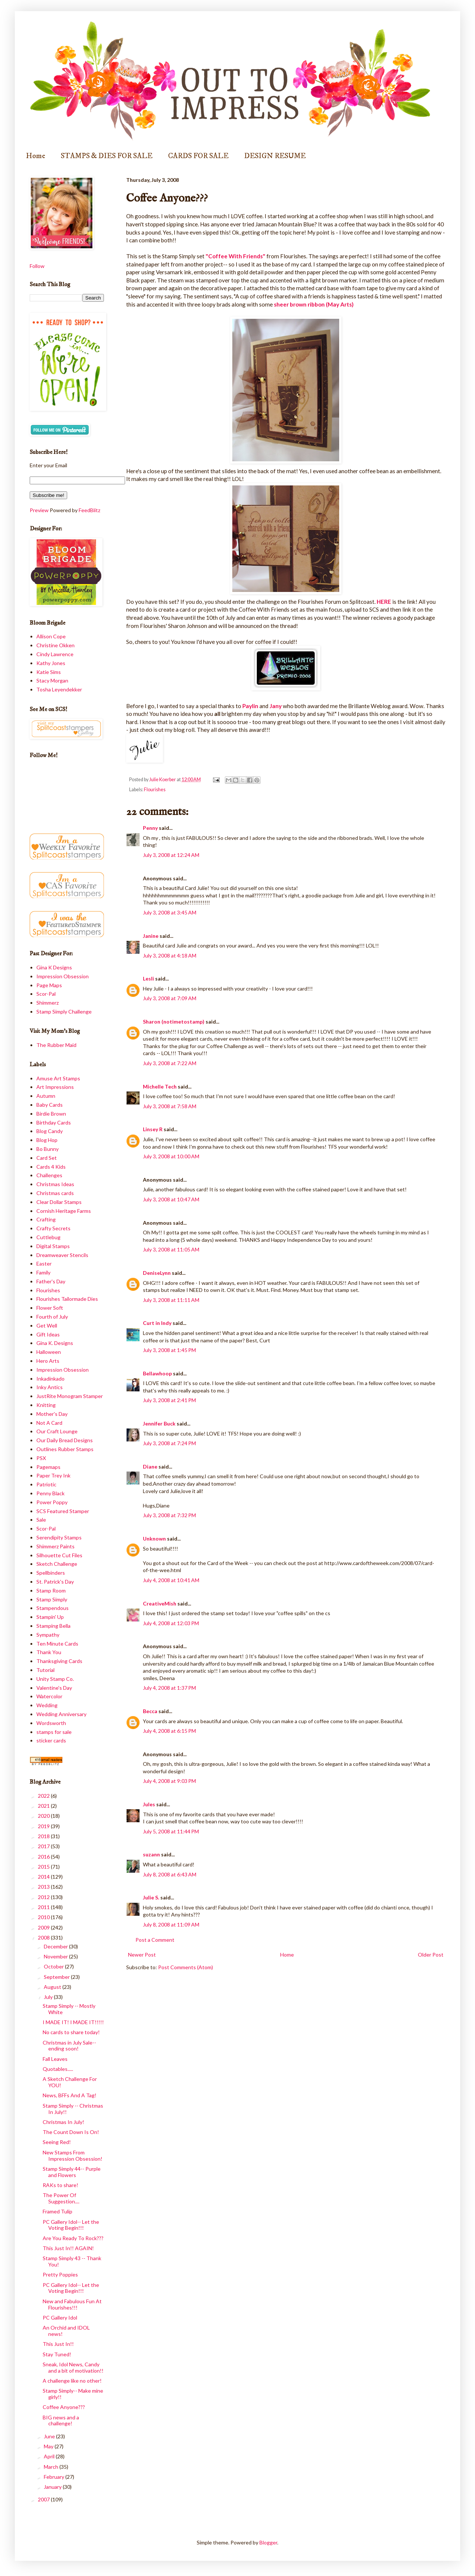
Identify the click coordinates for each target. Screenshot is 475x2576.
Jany (276, 706)
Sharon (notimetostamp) (173, 1021)
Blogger (268, 2542)
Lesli (148, 978)
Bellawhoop (157, 1373)
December (56, 1946)
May (49, 2446)
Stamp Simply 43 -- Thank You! (72, 2261)
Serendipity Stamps (59, 1537)
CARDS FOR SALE (198, 156)
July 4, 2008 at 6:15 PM (169, 1731)
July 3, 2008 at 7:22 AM (169, 1063)
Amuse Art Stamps (58, 1078)
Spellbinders (50, 1573)
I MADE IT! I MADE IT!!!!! (73, 2022)
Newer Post (142, 1954)
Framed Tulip (57, 2211)
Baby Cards (49, 1105)
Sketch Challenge (56, 1564)
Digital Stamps (53, 1246)
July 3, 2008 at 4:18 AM (169, 955)
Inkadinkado (50, 1378)
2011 (44, 1907)
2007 (44, 2499)
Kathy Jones (50, 663)
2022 (44, 1796)
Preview (39, 510)
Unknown (154, 1538)
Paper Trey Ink (53, 1475)
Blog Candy (49, 1131)
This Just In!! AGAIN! (68, 2248)
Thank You (48, 1652)
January (53, 2487)
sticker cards (51, 1740)
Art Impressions (55, 1087)
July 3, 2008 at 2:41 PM (169, 1400)
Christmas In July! (63, 2122)
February (54, 2477)
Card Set (46, 1158)
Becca (150, 1711)
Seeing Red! (57, 2142)
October (54, 1966)
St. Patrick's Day (55, 1581)
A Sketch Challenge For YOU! (70, 2082)
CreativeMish (159, 1603)
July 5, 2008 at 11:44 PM (171, 1831)
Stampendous (52, 1608)
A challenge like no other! (72, 2380)
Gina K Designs (54, 967)
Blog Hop (47, 1140)
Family (43, 1272)
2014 (44, 1876)
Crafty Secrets (53, 1228)
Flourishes (155, 789)
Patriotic (46, 1484)
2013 (44, 1886)
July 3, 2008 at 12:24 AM (171, 855)
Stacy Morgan (52, 680)
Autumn (45, 1096)
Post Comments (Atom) (185, 1967)
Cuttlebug (48, 1237)
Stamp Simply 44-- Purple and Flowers (72, 2172)
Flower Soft (49, 1308)
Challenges (49, 1175)
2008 (44, 1937)
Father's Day (50, 1281)
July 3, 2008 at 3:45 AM (169, 912)
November (56, 1956)
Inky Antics (49, 1387)
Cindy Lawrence (54, 654)
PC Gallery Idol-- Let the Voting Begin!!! (71, 2225)
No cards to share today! (71, 2032)
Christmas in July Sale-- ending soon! (69, 2045)
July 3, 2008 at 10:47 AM (171, 1199)
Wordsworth (51, 1723)
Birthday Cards (53, 1122)
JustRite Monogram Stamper (69, 1396)
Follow (37, 266)
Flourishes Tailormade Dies (67, 1299)
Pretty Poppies (60, 2274)
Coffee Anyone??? (64, 2407)
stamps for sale (54, 1732)
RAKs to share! (60, 2185)
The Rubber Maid (56, 1045)
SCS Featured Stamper (62, 1511)
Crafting (46, 1219)
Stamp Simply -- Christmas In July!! (73, 2108)
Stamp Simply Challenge (64, 1011)
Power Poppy (52, 1502)
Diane (150, 1466)
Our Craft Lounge (57, 1431)
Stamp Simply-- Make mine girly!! (73, 2393)
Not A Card (49, 1423)
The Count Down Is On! (71, 2132)
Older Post (430, 1954)
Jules (149, 1804)
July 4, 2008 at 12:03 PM (171, 1623)
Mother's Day (52, 1414)
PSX (41, 1458)
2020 (44, 1816)
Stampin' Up (50, 1617)
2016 (44, 1856)
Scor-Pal (46, 994)
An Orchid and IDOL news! (66, 2330)
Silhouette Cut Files (59, 1555)
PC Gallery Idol (60, 2317)
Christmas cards (55, 1193)
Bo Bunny (47, 1149)
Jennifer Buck (159, 1423)
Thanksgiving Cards (59, 1661)
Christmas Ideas (55, 1184)
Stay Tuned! (57, 2354)
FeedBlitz (89, 510)
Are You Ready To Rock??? (73, 2238)
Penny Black (50, 1493)
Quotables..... (58, 2069)
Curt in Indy (157, 1323)
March (51, 2467)
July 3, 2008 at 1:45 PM (169, 1350)
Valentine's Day (54, 1688)
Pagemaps (48, 1467)
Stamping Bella (53, 1626)
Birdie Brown (51, 1113)
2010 (44, 1917)
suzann (151, 1854)
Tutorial (45, 1670)
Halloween (48, 1352)
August (53, 1987)
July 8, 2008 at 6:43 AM (169, 1874)
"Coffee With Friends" (235, 256)
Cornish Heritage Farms (63, 1211)
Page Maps (49, 985)
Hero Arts (47, 1361)
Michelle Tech (160, 1086)
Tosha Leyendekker (59, 689)
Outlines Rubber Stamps (65, 1449)
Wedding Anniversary (61, 1714)
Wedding (47, 1705)
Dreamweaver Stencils (62, 1255)
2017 (44, 1846)
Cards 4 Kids (51, 1166)
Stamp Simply (51, 1599)
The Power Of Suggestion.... (61, 2198)
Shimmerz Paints (55, 1546)
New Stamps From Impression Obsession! (72, 2155)
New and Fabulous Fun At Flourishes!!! (72, 2304)
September (57, 1977)
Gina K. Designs (54, 1343)
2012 (44, 1897)
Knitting (46, 1405)
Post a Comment (154, 1940)
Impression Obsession (62, 976)
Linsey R (153, 1129)
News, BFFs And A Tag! (69, 2095)
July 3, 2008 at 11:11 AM (171, 1300)
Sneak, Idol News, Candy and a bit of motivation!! (73, 2367)
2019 (44, 1826)
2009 (44, 1927)
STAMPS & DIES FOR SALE (107, 156)
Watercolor (49, 1696)
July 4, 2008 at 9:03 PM (169, 1781)
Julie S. (151, 1897)
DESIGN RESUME (275, 156)
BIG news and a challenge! (61, 2420)
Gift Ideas (48, 1334)
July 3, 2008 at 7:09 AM (169, 998)
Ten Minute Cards (57, 1643)
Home (35, 156)
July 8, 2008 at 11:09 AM (171, 1924)
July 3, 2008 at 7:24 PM (169, 1443)
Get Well (46, 1325)
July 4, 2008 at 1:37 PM (169, 1688)
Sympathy (47, 1634)
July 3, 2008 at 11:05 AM (171, 1249)
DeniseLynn (157, 1273)
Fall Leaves (55, 2059)
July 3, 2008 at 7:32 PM (169, 1515)
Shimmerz (47, 1002)
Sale (41, 1519)
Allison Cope (51, 636)
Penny (150, 828)
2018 (44, 1836)
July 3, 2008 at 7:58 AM (169, 1106)
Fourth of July (52, 1316)
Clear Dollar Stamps (59, 1202)
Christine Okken (55, 645)
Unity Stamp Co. (55, 1679)
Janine (150, 936)
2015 (44, 1866)
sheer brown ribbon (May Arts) (314, 304)
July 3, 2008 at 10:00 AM (171, 1156)
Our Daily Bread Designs (64, 1440)
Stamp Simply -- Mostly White (69, 2009)
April (50, 2456)
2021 (44, 1806)
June (50, 2436)
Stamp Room (51, 1590)
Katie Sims (48, 672)
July (49, 1997)
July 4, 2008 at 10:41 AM (171, 1580)
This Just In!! (58, 2344)
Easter (44, 1263)
